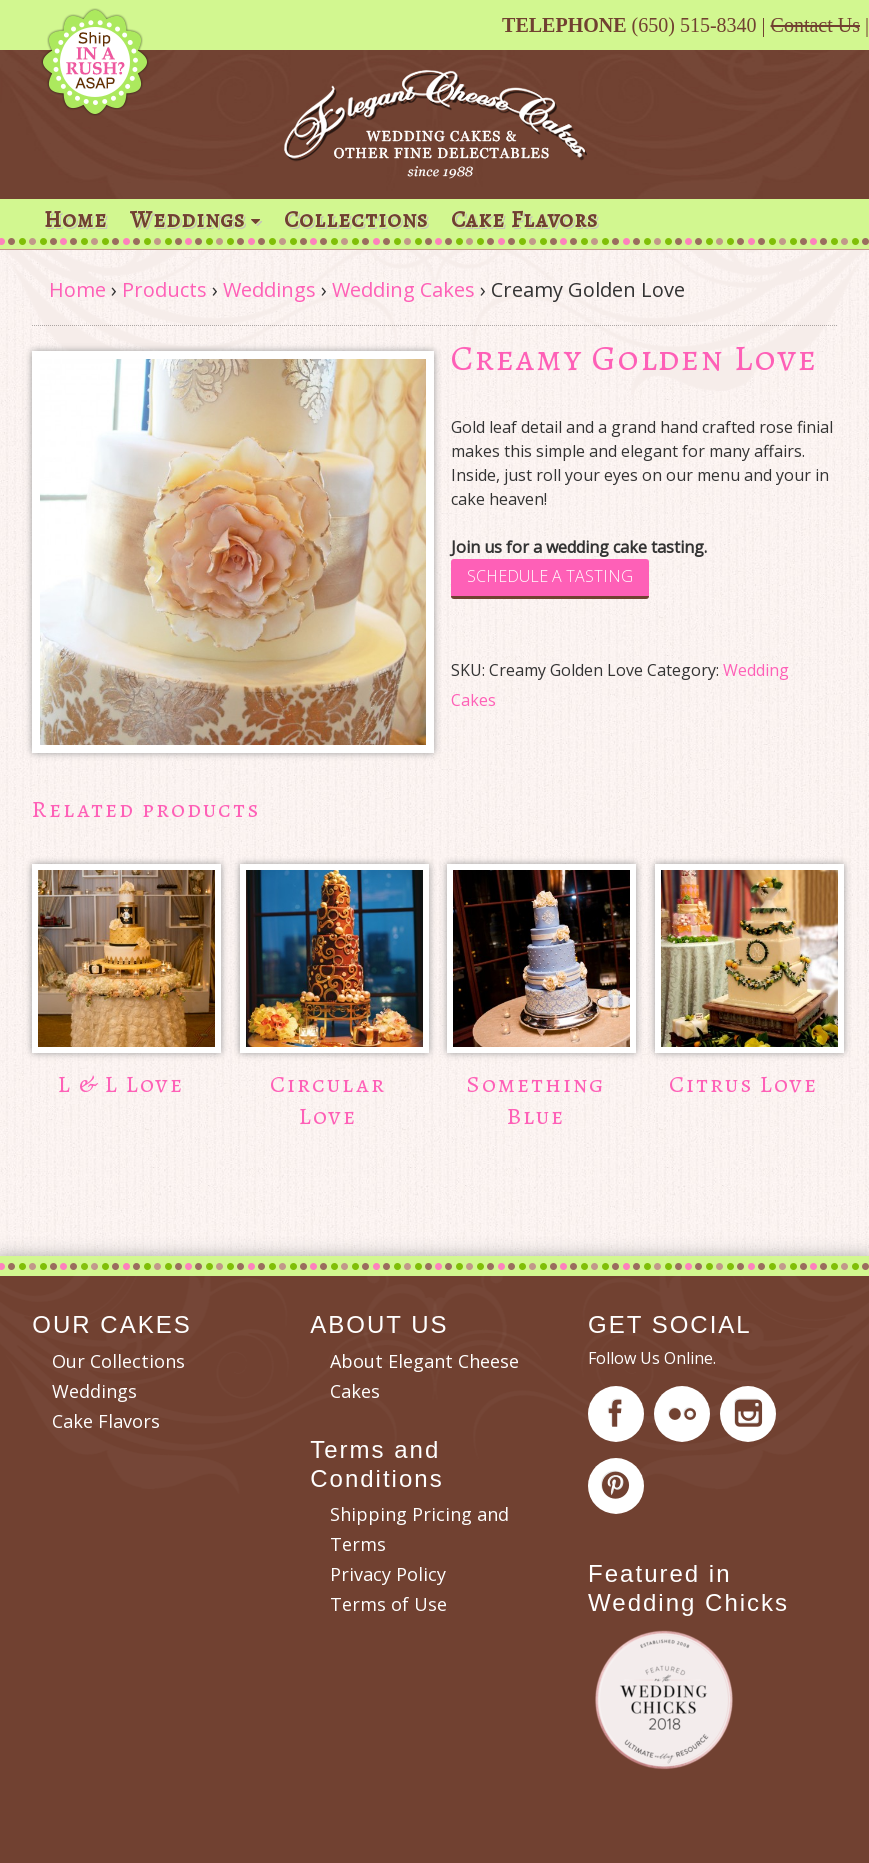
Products (164, 289)
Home (75, 219)
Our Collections (118, 1361)
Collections (356, 219)
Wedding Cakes (403, 289)
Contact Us (815, 25)
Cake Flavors (524, 219)
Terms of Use (388, 1604)
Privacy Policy (388, 1574)
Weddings (187, 219)
